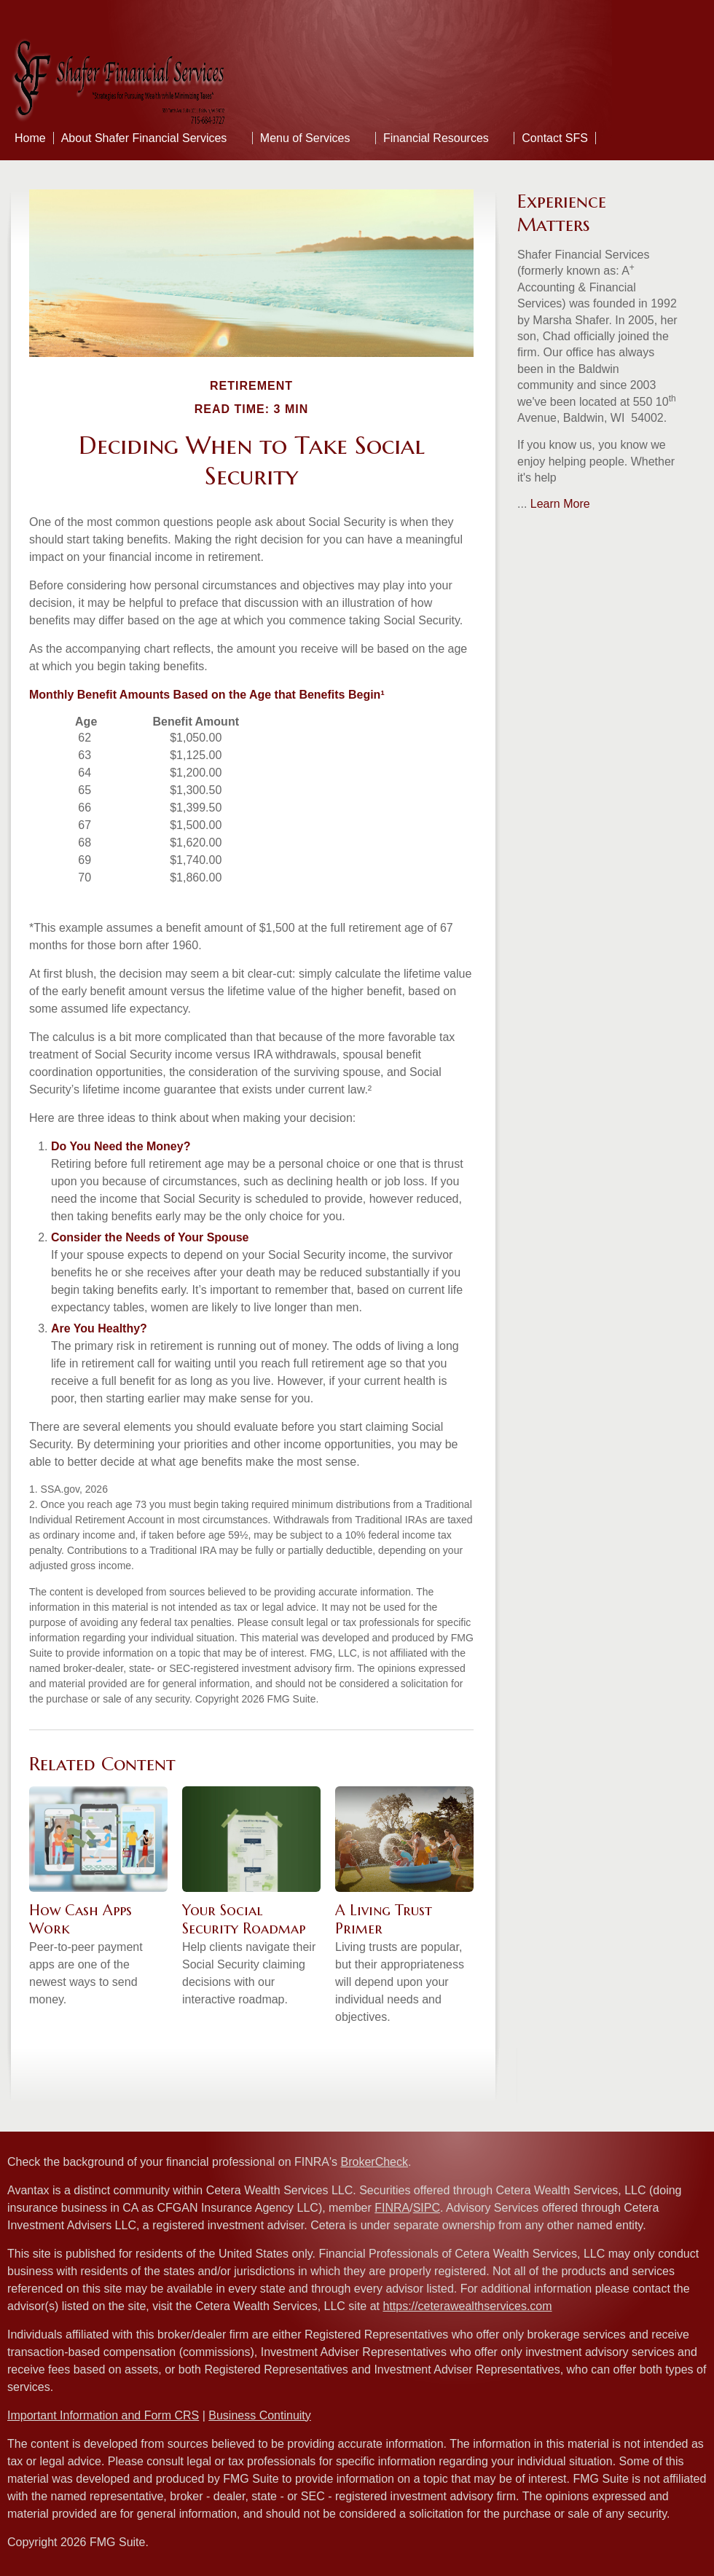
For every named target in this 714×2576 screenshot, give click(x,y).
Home (30, 138)
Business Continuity (259, 2415)
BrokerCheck (374, 2162)
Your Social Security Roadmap (243, 1919)
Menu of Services (305, 138)
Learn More (560, 504)
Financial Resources (436, 138)
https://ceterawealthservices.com (467, 2306)
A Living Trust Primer (383, 1919)
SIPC (426, 2208)
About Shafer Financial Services (144, 138)
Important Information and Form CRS (103, 2415)
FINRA (391, 2208)
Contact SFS (555, 138)
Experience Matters (561, 212)
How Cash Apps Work (80, 1919)
